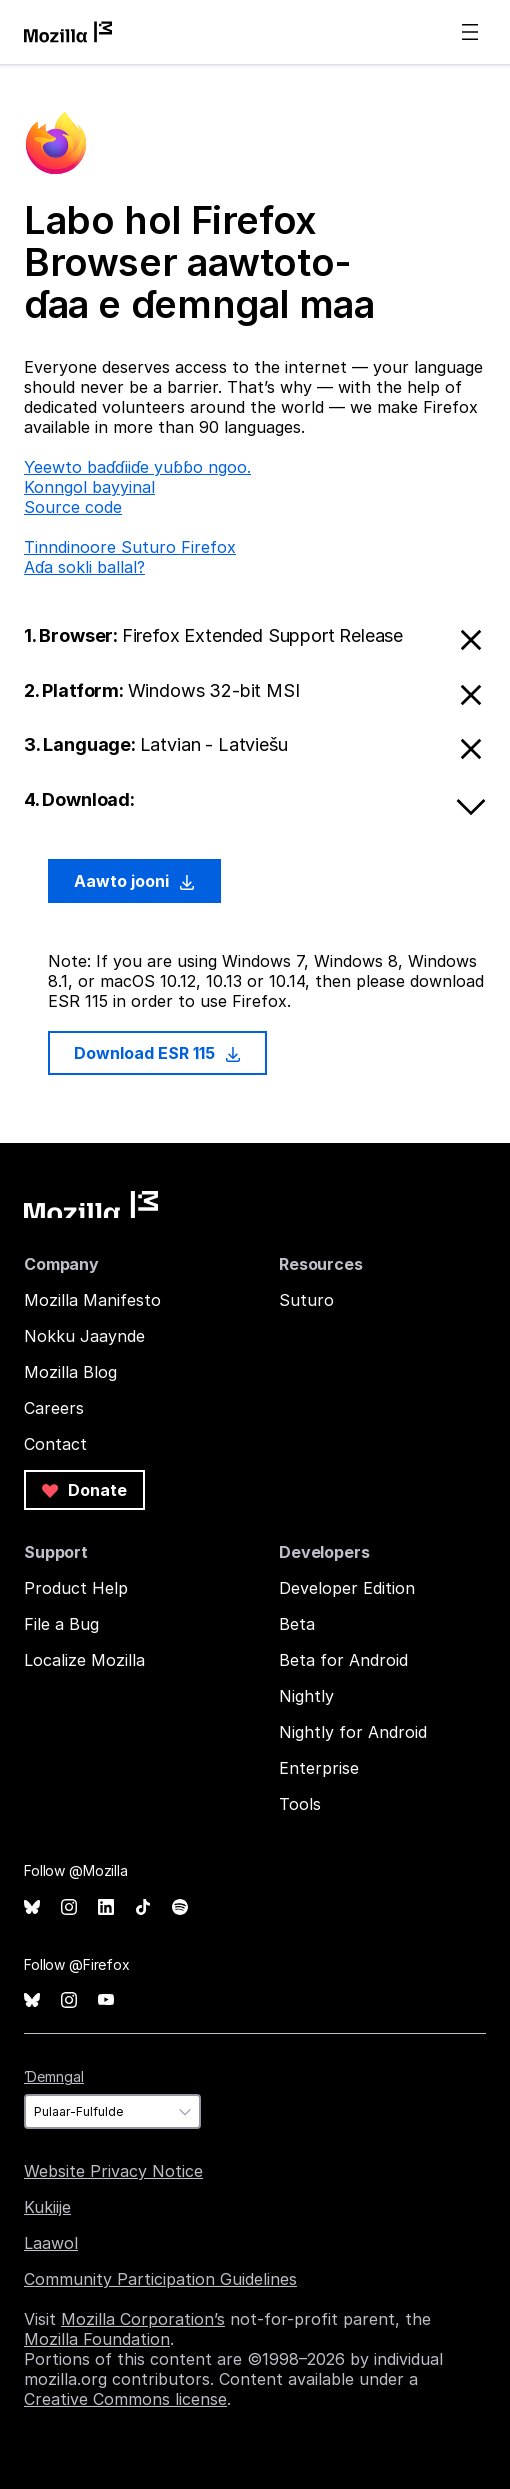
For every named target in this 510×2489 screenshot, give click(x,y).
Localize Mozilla (84, 1660)
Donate (84, 1490)
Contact (55, 1444)
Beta (297, 1624)
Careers (54, 1408)
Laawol (51, 2243)
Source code (73, 507)
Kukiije (47, 2207)
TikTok (143, 1907)
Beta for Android (343, 1660)
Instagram (69, 1907)
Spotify (180, 1907)
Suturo (306, 1300)
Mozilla (91, 1204)
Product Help (76, 1588)
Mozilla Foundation (97, 2339)
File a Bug (61, 1624)
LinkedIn (106, 1907)
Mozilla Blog (70, 1372)
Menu (470, 32)
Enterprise (319, 1768)
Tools (300, 1804)
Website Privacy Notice (113, 2171)
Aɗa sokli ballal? (84, 567)
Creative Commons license (125, 2399)
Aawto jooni (134, 881)
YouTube (106, 2000)
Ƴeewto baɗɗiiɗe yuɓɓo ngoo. (137, 467)
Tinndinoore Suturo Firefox (130, 547)
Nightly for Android (353, 1732)
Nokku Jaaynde (84, 1336)
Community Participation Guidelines (160, 2279)
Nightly (306, 1696)
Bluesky (32, 1907)
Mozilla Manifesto (92, 1300)
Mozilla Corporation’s (143, 2319)
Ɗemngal (54, 2076)
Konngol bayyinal (89, 487)
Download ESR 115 (157, 1053)
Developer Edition (347, 1588)
